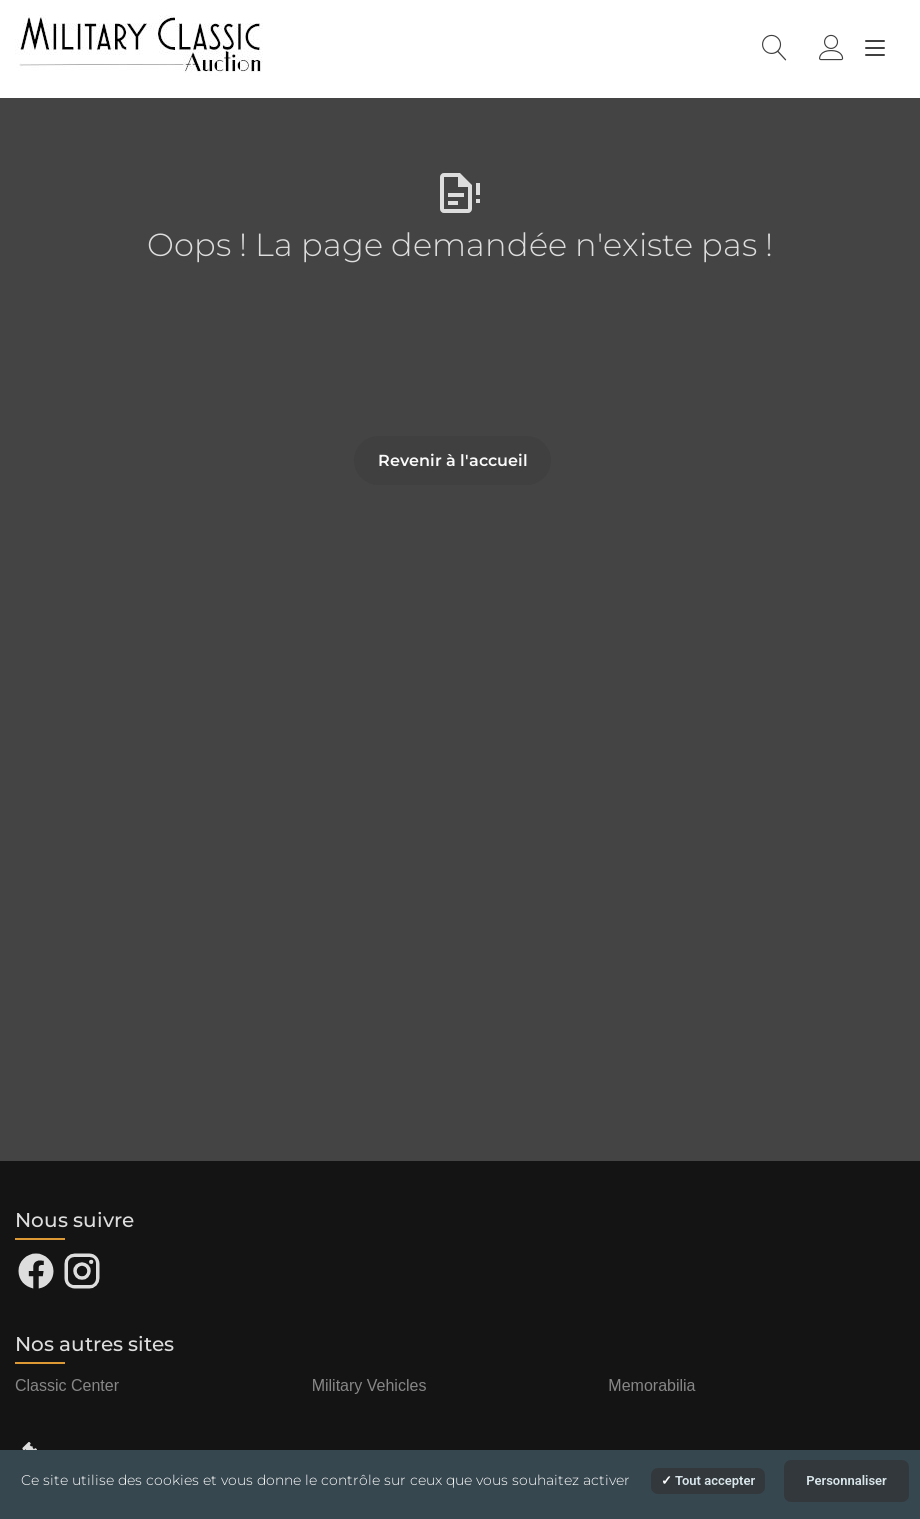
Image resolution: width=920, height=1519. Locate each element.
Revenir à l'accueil (453, 460)
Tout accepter (708, 1480)
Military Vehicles (369, 1385)
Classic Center (67, 1385)
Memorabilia (651, 1385)
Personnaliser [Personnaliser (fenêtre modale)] (846, 1480)
